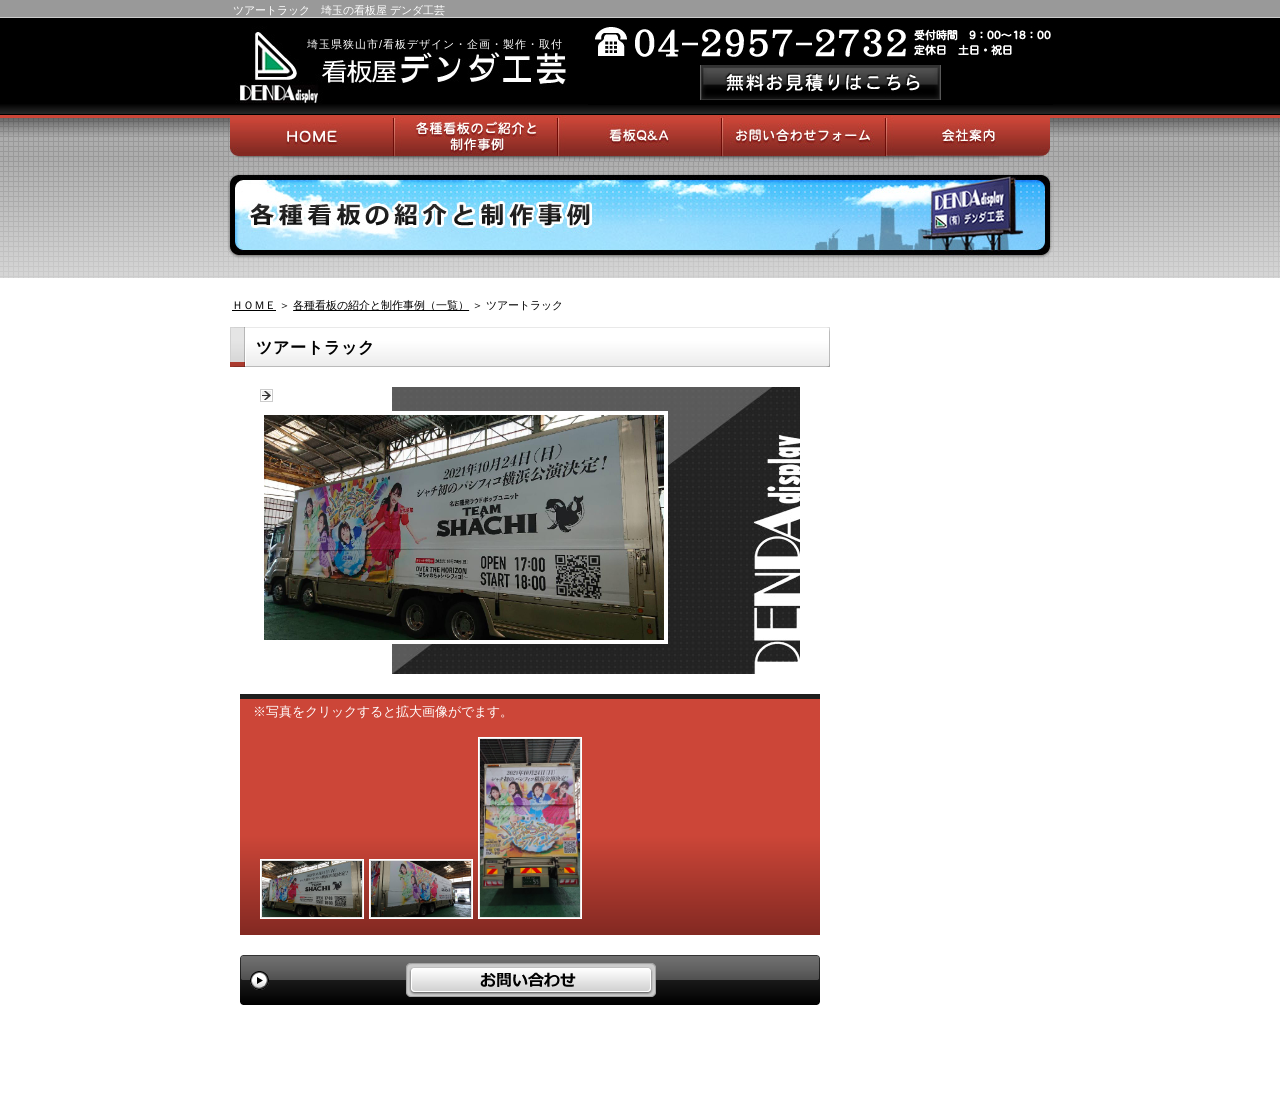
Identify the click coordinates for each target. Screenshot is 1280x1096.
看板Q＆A (640, 136)
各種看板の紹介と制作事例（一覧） (381, 305)
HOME (312, 136)
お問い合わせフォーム (804, 136)
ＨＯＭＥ (254, 305)
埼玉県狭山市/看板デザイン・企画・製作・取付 (435, 44)
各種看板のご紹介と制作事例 (476, 136)
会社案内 (968, 136)
